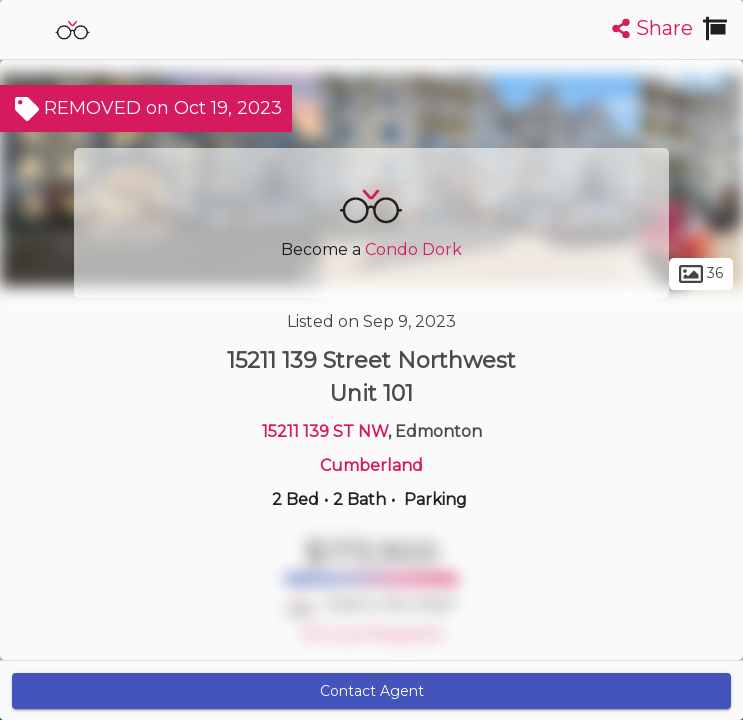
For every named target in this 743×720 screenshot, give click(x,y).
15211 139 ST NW (325, 431)
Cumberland (371, 465)
